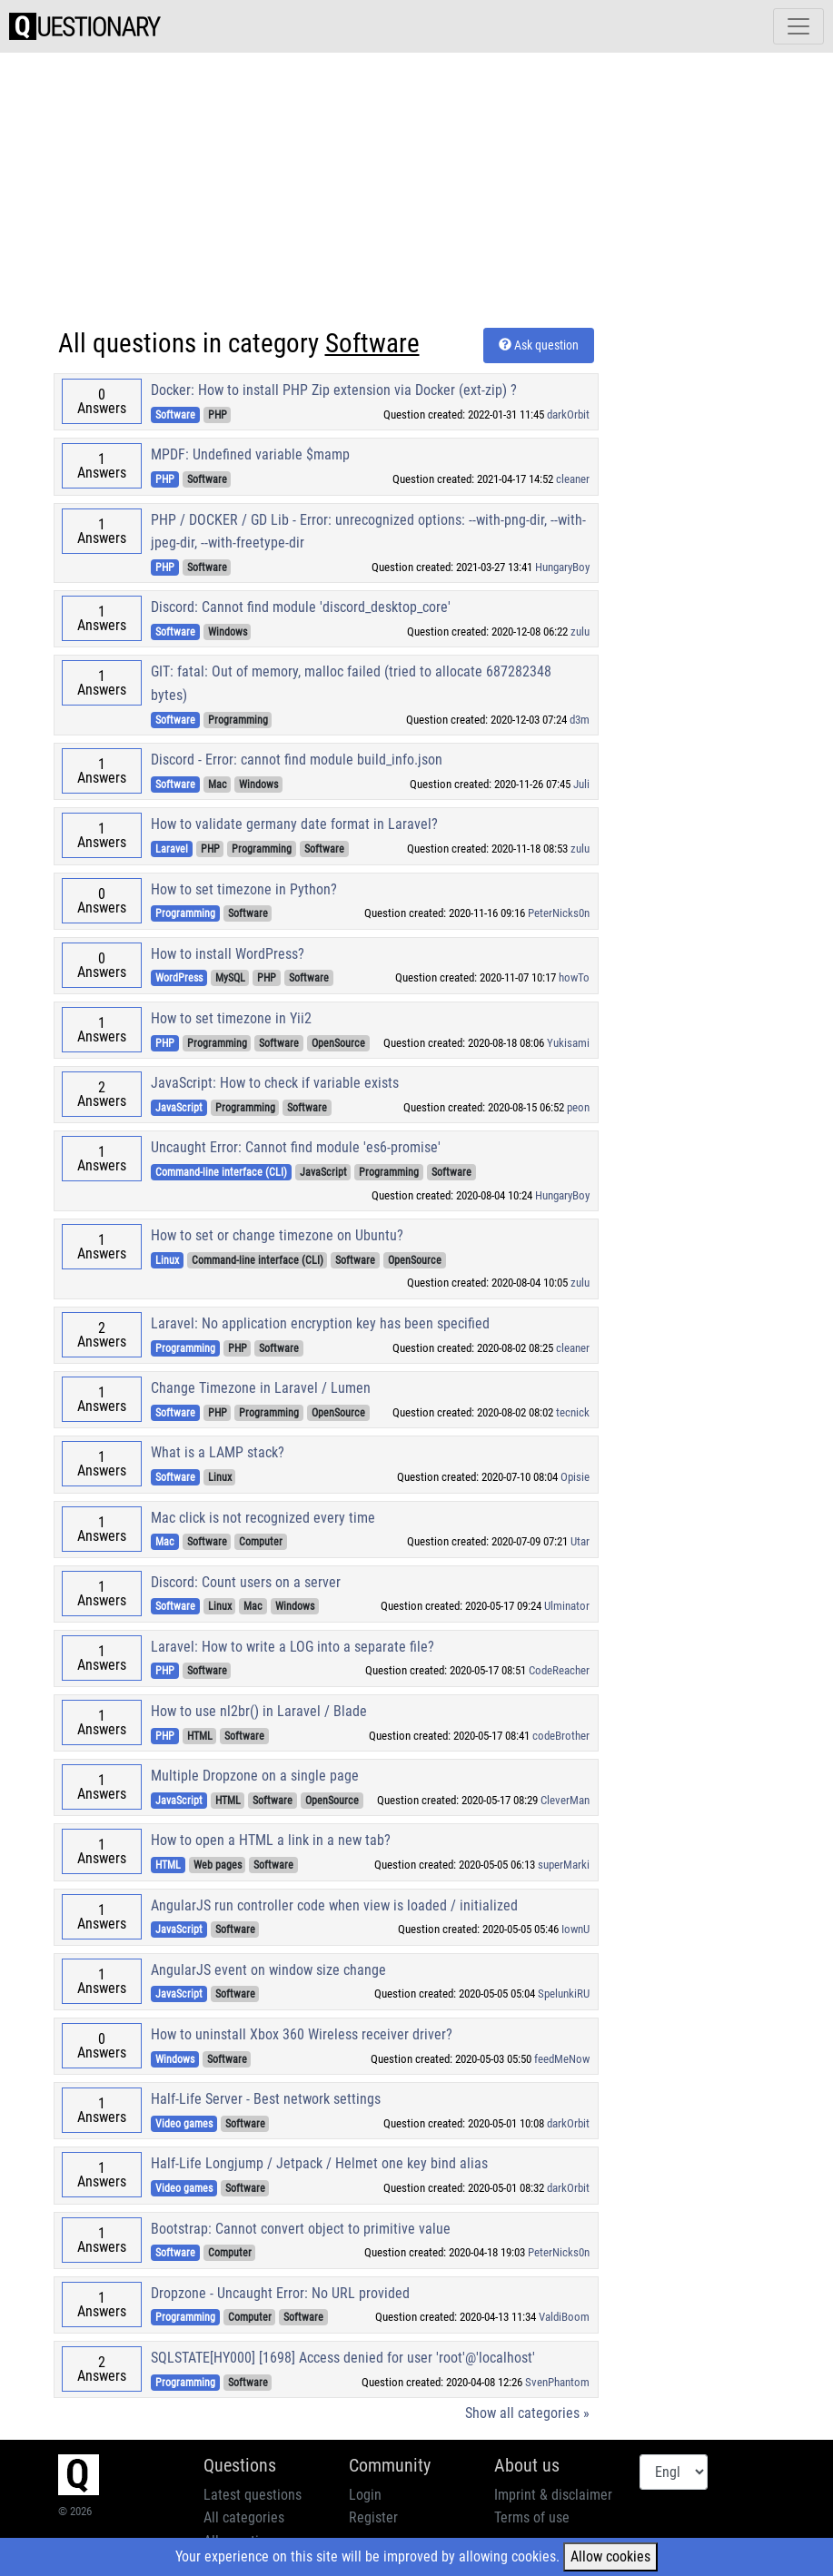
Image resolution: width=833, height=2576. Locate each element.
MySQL (230, 978)
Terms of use (532, 2517)
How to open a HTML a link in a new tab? (271, 1840)
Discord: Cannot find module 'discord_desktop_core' (301, 607)
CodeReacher (559, 1670)
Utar (580, 1541)
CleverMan (565, 1800)
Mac (217, 784)
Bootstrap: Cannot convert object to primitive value (301, 2228)
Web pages (217, 1865)
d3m (580, 719)
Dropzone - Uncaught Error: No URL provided (280, 2293)
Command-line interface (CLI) (221, 1172)
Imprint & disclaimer (553, 2494)
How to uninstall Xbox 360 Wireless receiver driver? (301, 2034)
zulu (580, 631)
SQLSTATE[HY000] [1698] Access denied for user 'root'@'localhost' (343, 2357)
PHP (217, 415)
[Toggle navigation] (798, 26)
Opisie (575, 1477)
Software (175, 415)
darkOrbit (568, 414)
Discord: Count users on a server (246, 1582)
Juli (581, 784)
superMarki (564, 1864)
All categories (243, 2517)
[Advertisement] (417, 192)
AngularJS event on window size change (268, 1970)
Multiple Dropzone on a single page (255, 1775)
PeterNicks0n (559, 913)
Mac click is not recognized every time (263, 1517)
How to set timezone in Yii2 (231, 1018)
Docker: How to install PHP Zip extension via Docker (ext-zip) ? (334, 390)
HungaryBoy (562, 567)
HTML (200, 1736)
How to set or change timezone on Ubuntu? (277, 1235)
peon (578, 1107)
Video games (184, 2123)
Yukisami (568, 1043)
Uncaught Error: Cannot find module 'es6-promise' (296, 1147)
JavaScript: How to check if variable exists (275, 1082)
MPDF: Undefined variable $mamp (250, 454)
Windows (227, 632)
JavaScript (179, 1107)
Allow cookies (610, 2556)
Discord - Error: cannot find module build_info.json (296, 759)
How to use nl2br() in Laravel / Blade (259, 1711)
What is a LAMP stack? (217, 1452)
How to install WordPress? (227, 953)
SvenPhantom (557, 2382)
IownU (575, 1929)
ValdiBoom (564, 2317)
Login (365, 2494)
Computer (261, 1541)
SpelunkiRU (564, 1993)
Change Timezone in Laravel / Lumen (261, 1388)
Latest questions (252, 2494)
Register (373, 2517)
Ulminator (567, 1606)
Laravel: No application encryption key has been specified (320, 1323)
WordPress (179, 978)
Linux (167, 1260)
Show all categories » (527, 2413)
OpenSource (338, 1043)
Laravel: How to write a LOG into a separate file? (292, 1646)
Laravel (171, 849)
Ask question (539, 345)
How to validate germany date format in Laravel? (294, 824)
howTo (574, 977)
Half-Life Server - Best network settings (266, 2098)
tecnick (573, 1412)
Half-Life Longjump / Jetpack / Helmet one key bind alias (319, 2163)
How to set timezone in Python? (244, 889)
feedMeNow (562, 2059)
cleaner (573, 479)
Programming (238, 720)
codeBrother (561, 1735)
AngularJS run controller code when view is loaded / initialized (334, 1905)
